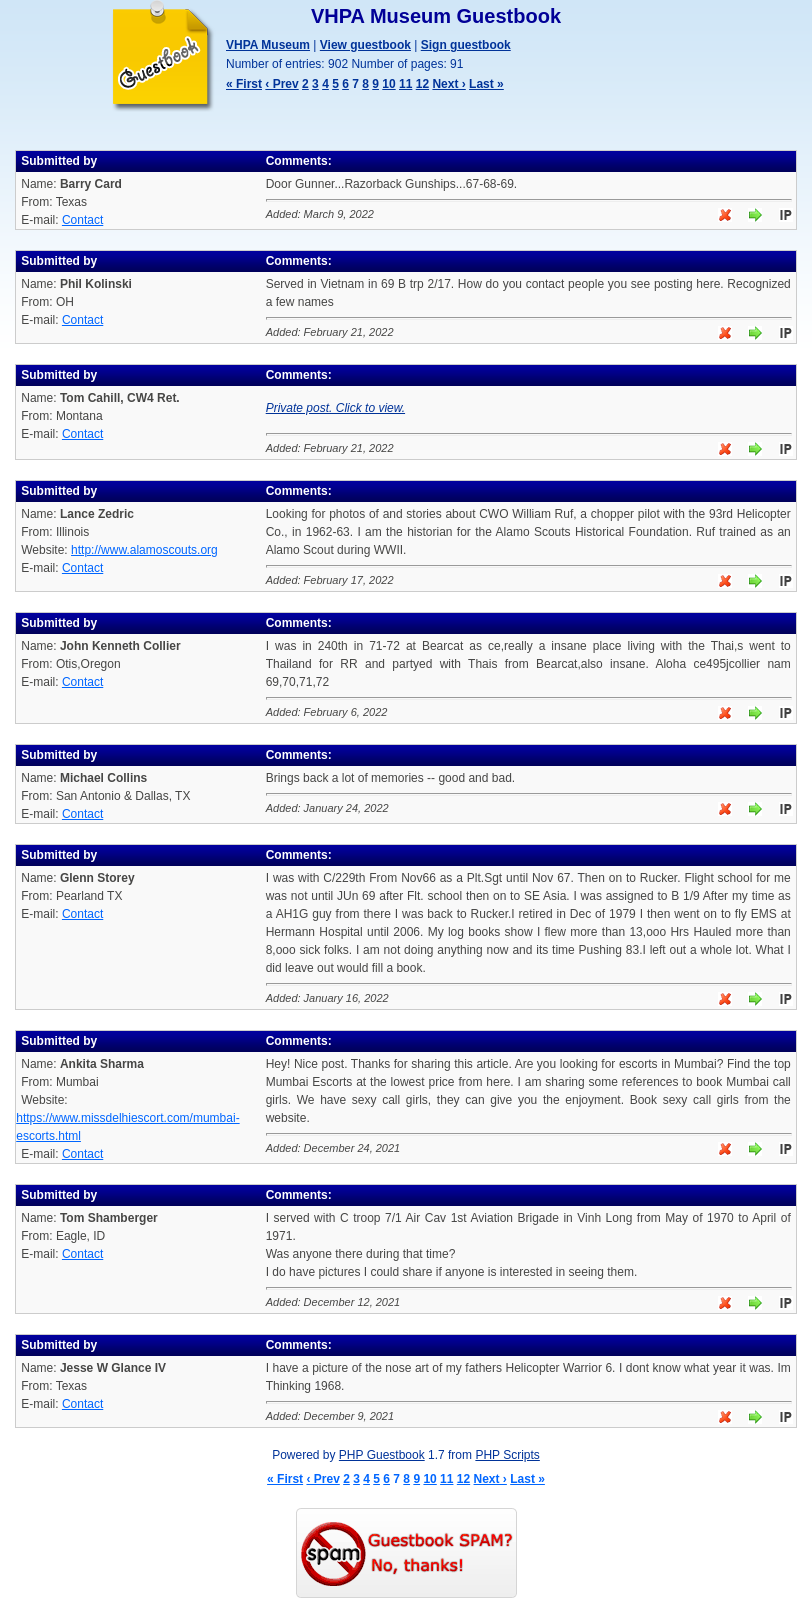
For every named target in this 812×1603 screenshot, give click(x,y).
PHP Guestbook (382, 1455)
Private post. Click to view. (335, 408)
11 (405, 84)
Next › (448, 84)
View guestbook (365, 45)
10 (388, 84)
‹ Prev (281, 84)
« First (244, 84)
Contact (82, 220)
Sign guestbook (466, 45)
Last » (486, 84)
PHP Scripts (507, 1455)
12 (422, 84)
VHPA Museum (268, 45)
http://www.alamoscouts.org (144, 550)
